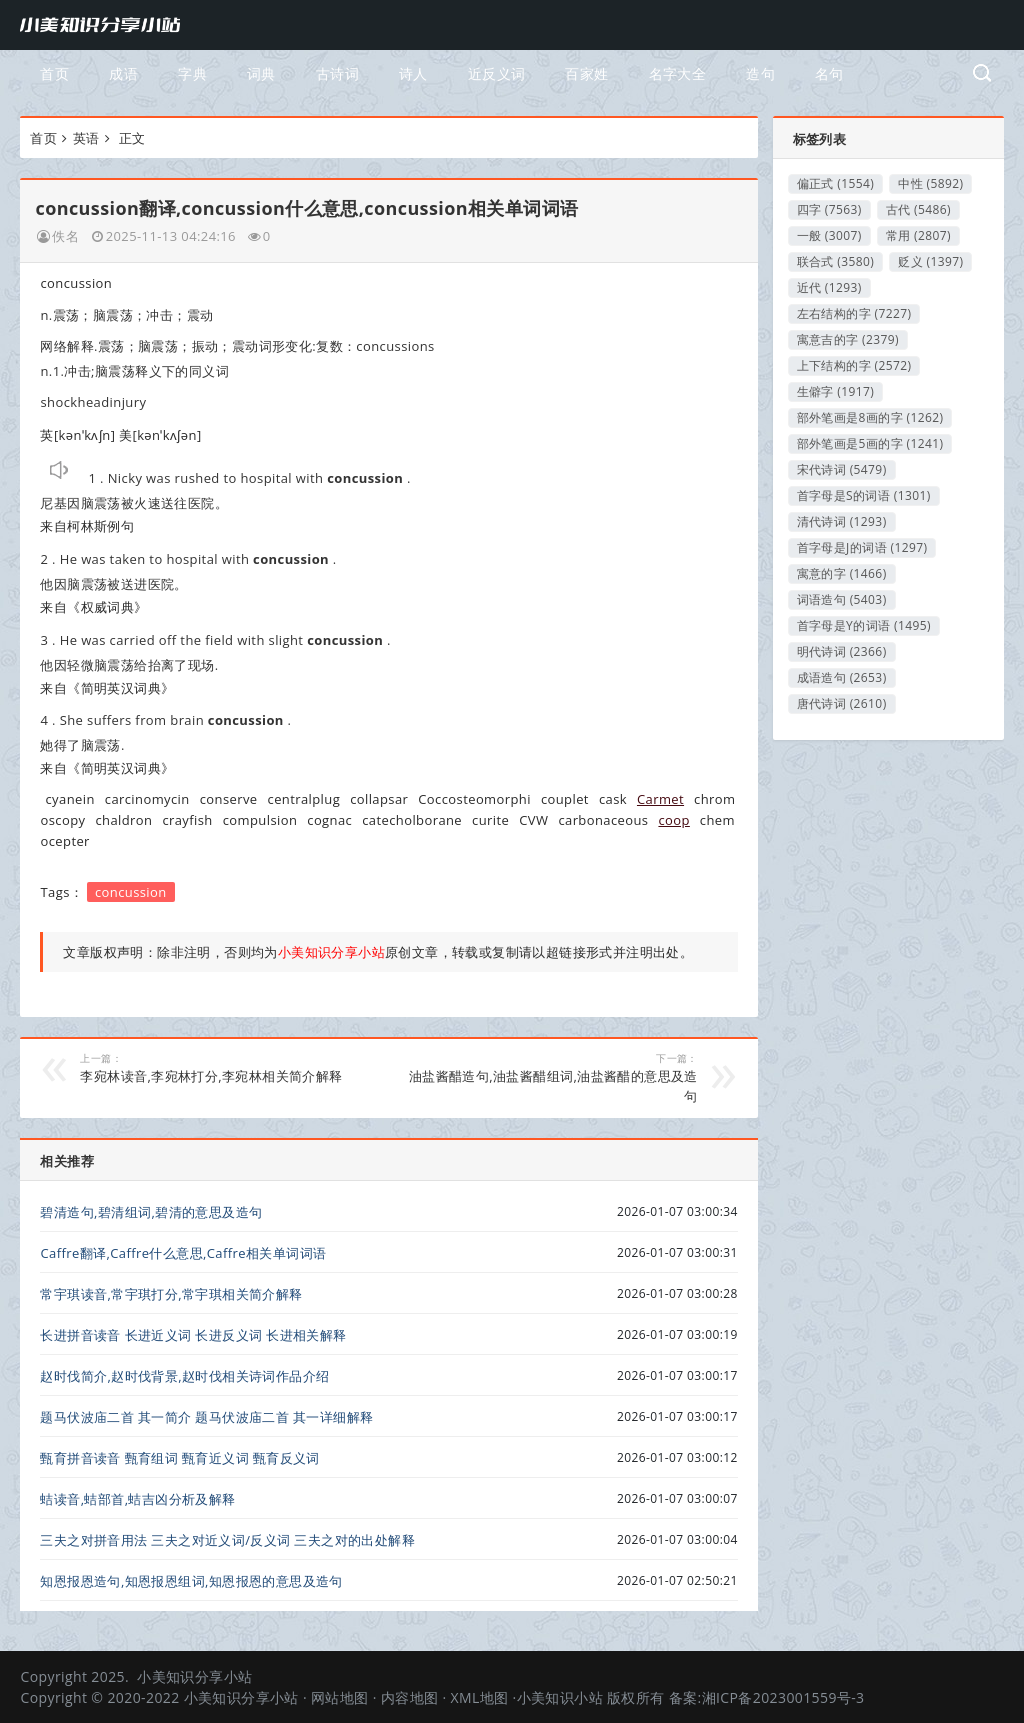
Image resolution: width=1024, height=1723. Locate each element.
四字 (829, 209)
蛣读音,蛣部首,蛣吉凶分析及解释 (137, 1499)
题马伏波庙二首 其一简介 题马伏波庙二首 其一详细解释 (206, 1417)
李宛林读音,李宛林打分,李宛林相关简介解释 (226, 1068)
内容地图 (410, 1697)
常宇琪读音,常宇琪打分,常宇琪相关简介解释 (171, 1294)
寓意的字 (842, 573)
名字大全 (678, 73)
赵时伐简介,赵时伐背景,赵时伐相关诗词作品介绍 (184, 1376)
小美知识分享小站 (194, 1676)
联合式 (836, 261)
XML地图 (480, 1697)
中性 (930, 183)
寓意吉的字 (848, 339)
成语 (123, 73)
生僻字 (836, 391)
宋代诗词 (842, 469)
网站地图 (340, 1697)
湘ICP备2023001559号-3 (783, 1697)
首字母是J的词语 (862, 547)
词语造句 (842, 599)
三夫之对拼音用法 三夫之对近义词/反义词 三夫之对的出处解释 (227, 1540)
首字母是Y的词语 (864, 625)
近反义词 (497, 73)
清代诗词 (842, 521)
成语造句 (842, 677)
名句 (829, 73)
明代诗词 (842, 651)
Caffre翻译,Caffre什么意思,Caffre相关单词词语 (183, 1253)
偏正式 (836, 183)
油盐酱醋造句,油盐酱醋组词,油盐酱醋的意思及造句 (551, 1077)
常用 (918, 235)
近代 (829, 287)
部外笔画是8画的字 (870, 417)
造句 (760, 73)
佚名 (65, 236)
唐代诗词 (842, 703)
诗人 (413, 73)
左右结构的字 (854, 313)
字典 (192, 73)
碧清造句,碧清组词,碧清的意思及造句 (151, 1212)
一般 (829, 235)
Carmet (660, 799)
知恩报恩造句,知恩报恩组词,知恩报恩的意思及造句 (191, 1581)
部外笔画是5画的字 (870, 443)
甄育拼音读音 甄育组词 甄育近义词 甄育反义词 (179, 1458)
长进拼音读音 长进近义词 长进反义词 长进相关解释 (193, 1335)
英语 (86, 138)
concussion (131, 892)
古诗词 (337, 73)
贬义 (930, 261)
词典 (261, 73)
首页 (54, 73)
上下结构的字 (854, 365)
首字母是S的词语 (864, 495)
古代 (918, 209)
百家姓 (586, 73)
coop (673, 820)
